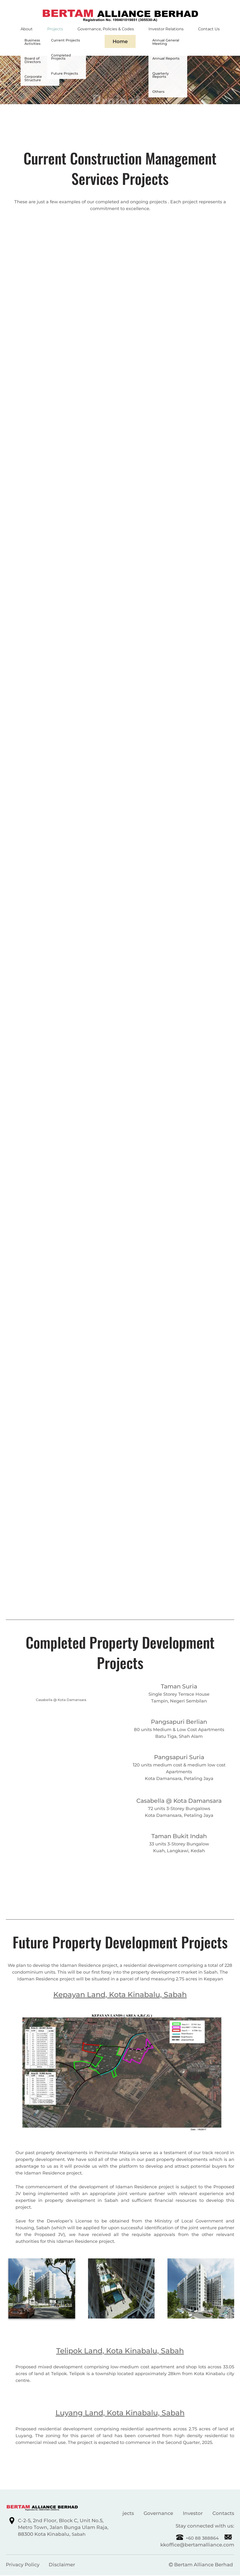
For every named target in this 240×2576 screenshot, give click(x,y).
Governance (158, 2513)
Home (120, 41)
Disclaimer (62, 2565)
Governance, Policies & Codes (105, 29)
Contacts (223, 2513)
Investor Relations (166, 29)
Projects (55, 29)
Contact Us (209, 29)
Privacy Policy (22, 2565)
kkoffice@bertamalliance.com (197, 2545)
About (27, 29)
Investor (193, 2513)
